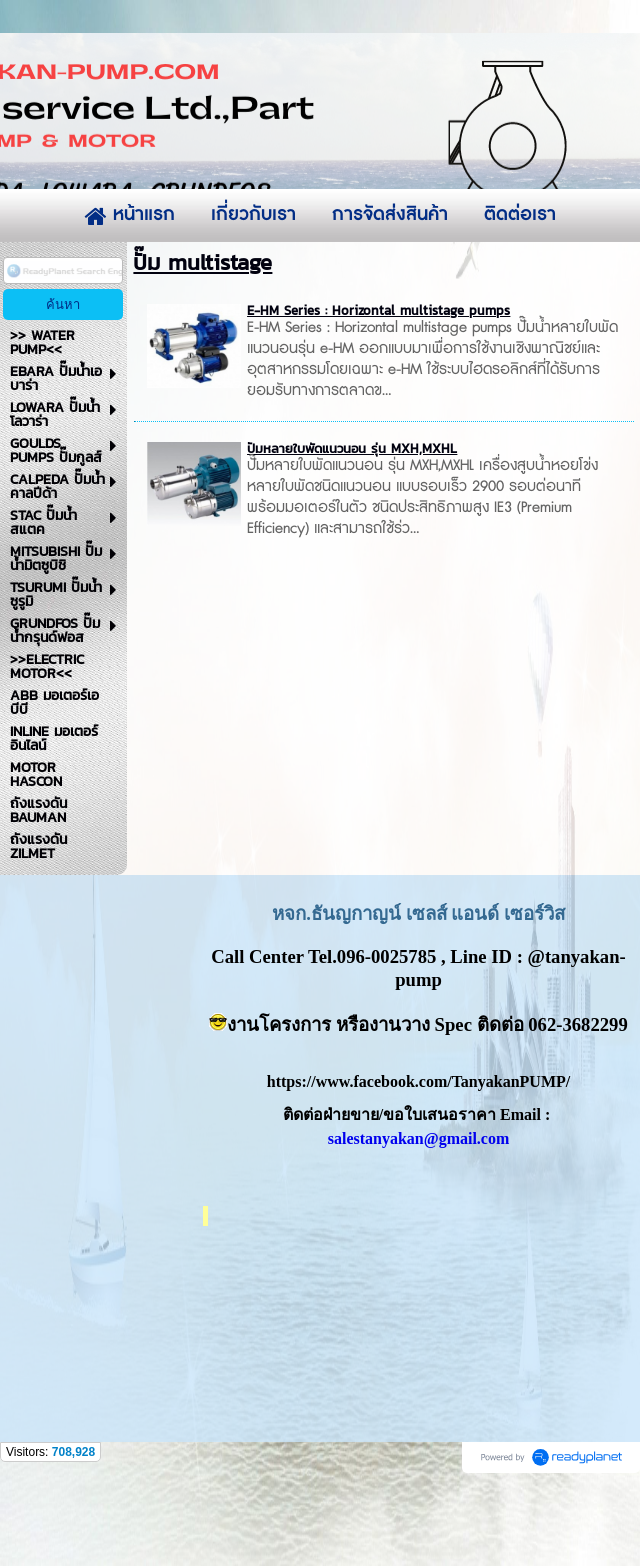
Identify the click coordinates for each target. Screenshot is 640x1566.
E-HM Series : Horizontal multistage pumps (378, 394)
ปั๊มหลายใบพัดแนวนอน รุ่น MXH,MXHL (352, 532)
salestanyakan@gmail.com (419, 1222)
